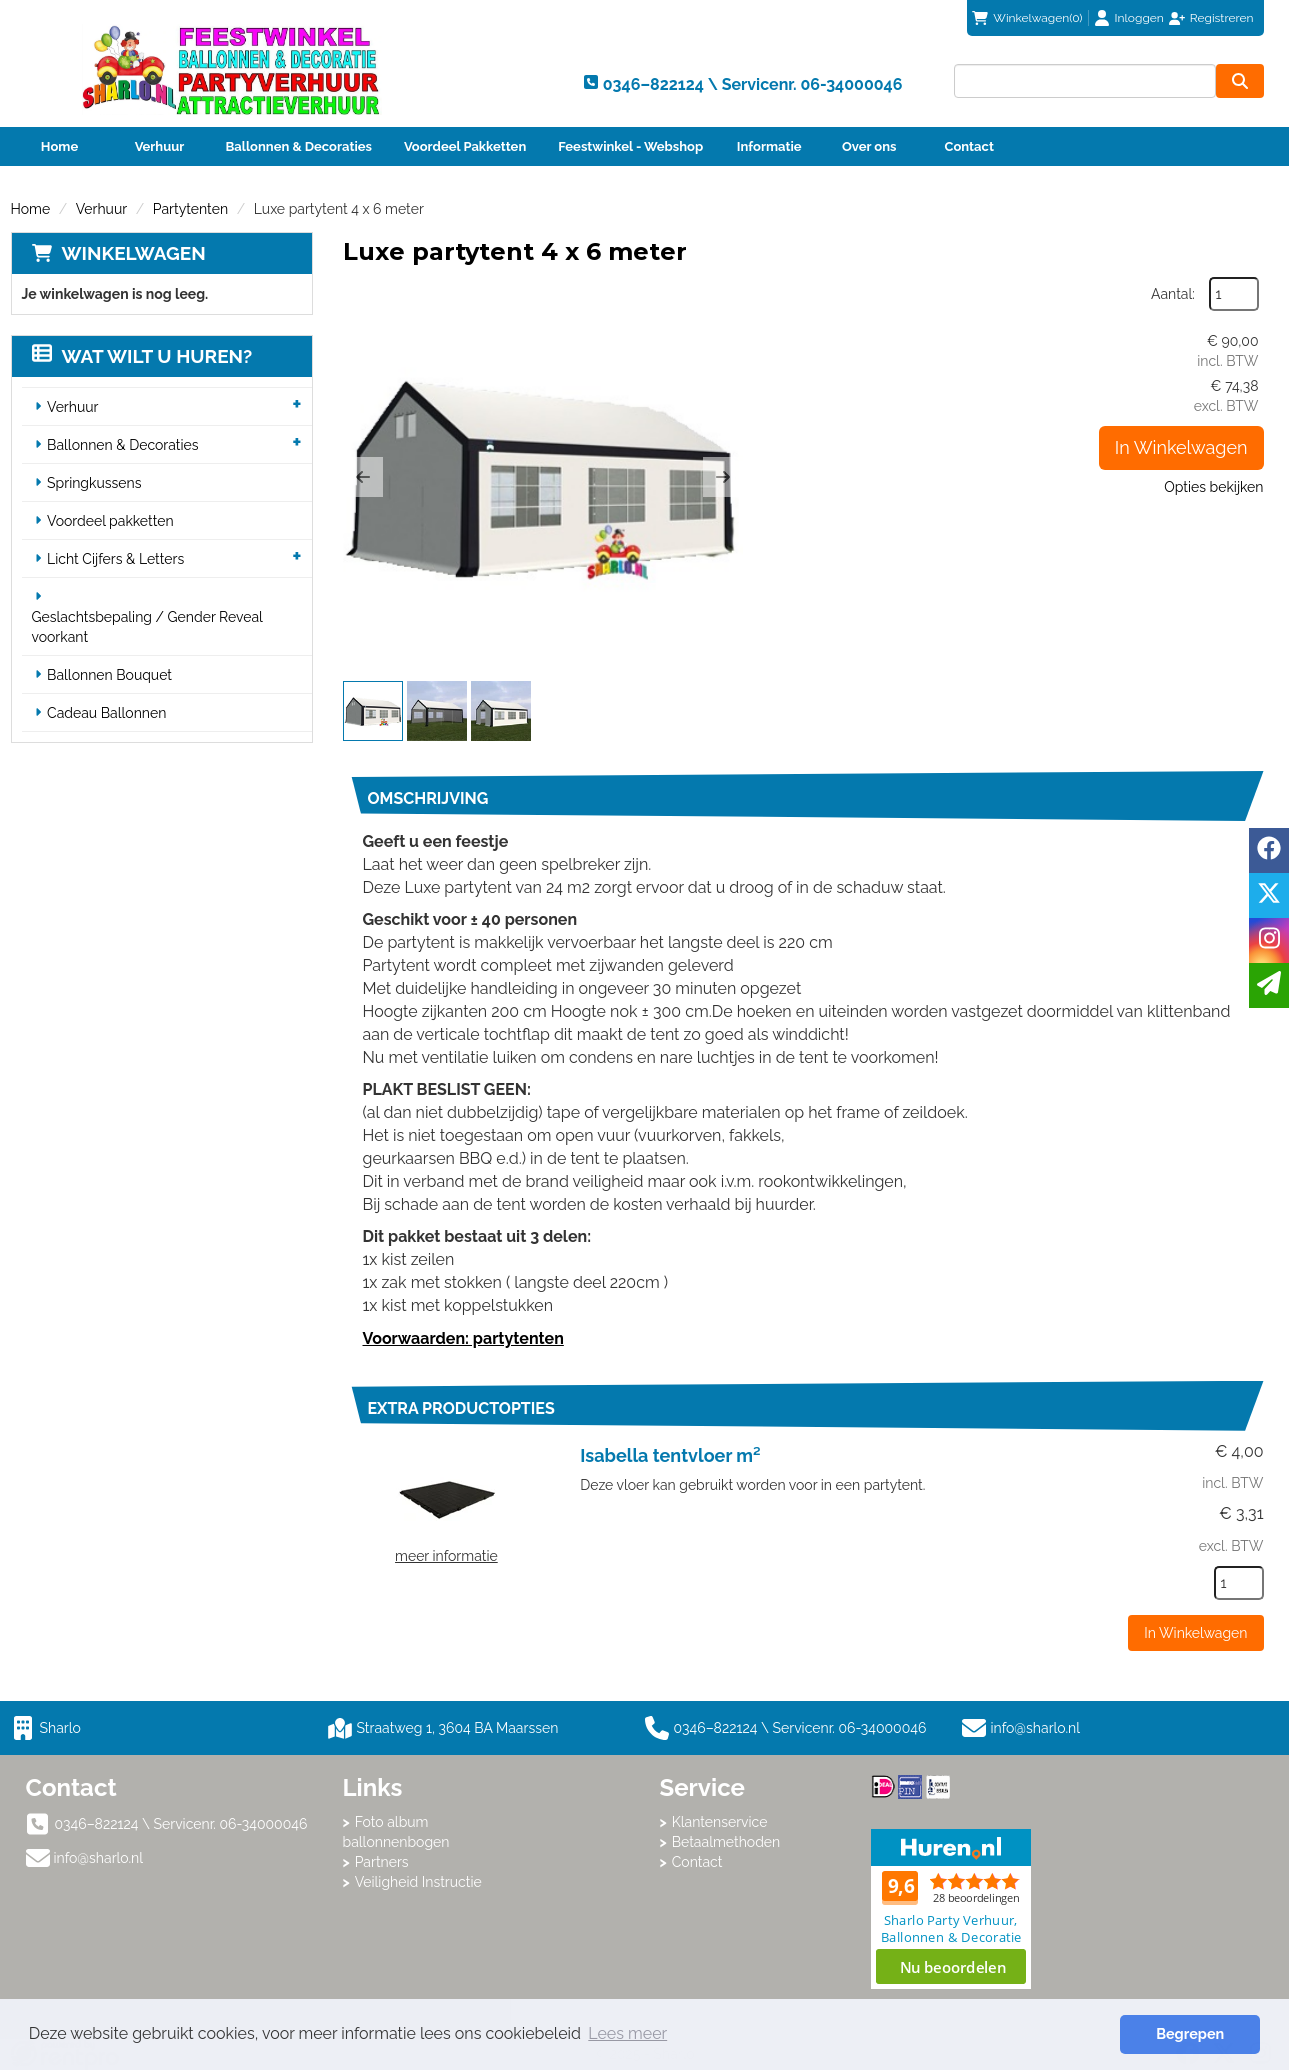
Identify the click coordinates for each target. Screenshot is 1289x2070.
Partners (382, 1862)
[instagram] (1269, 940)
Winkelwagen (134, 253)
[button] (363, 477)
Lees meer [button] (627, 2033)
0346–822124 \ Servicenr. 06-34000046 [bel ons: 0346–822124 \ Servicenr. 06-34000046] (181, 1824)
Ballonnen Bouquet (109, 675)
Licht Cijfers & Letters (115, 559)
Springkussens (94, 483)
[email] (1269, 985)
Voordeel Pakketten (465, 146)
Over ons (869, 146)
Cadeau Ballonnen (106, 713)
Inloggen (1139, 18)
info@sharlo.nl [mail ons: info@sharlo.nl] (99, 1858)
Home (59, 146)
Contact (969, 146)
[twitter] (1269, 895)
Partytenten (190, 209)
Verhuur (160, 146)
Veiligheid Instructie (418, 1882)
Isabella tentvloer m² (670, 1455)
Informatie (769, 146)
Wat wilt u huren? (142, 356)
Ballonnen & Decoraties (299, 146)
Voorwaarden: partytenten (463, 1338)
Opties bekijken (1213, 487)
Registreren (1222, 18)
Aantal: (1173, 294)
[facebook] (1269, 850)
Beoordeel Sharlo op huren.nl (951, 1909)
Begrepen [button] (1190, 2033)
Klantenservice (720, 1822)
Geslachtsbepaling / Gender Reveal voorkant (147, 627)
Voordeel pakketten (110, 521)
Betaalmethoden (726, 1842)
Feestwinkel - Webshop (630, 146)
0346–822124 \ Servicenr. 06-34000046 (786, 1728)
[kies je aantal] (1239, 1583)
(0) (1027, 18)
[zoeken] (1240, 81)
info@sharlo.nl (1036, 1728)
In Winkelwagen (1181, 447)
